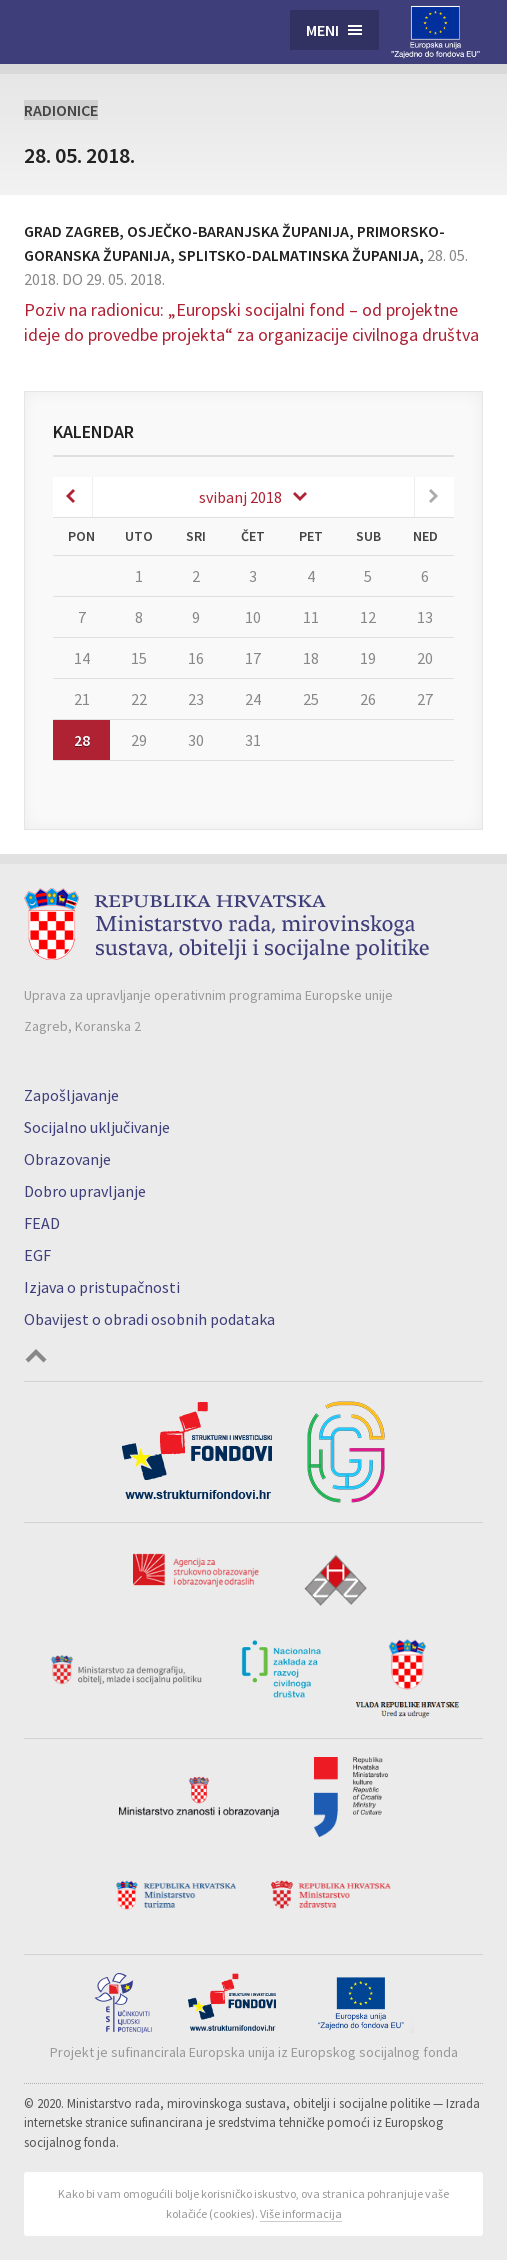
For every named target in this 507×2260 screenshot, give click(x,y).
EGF (37, 1255)
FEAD (42, 1223)
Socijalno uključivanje (97, 1127)
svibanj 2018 (240, 497)
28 (82, 740)
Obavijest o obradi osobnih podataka (149, 1319)
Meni (322, 30)
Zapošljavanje (71, 1095)
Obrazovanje (67, 1159)
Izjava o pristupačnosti (102, 1287)
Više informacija (301, 2213)
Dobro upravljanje (85, 1191)
